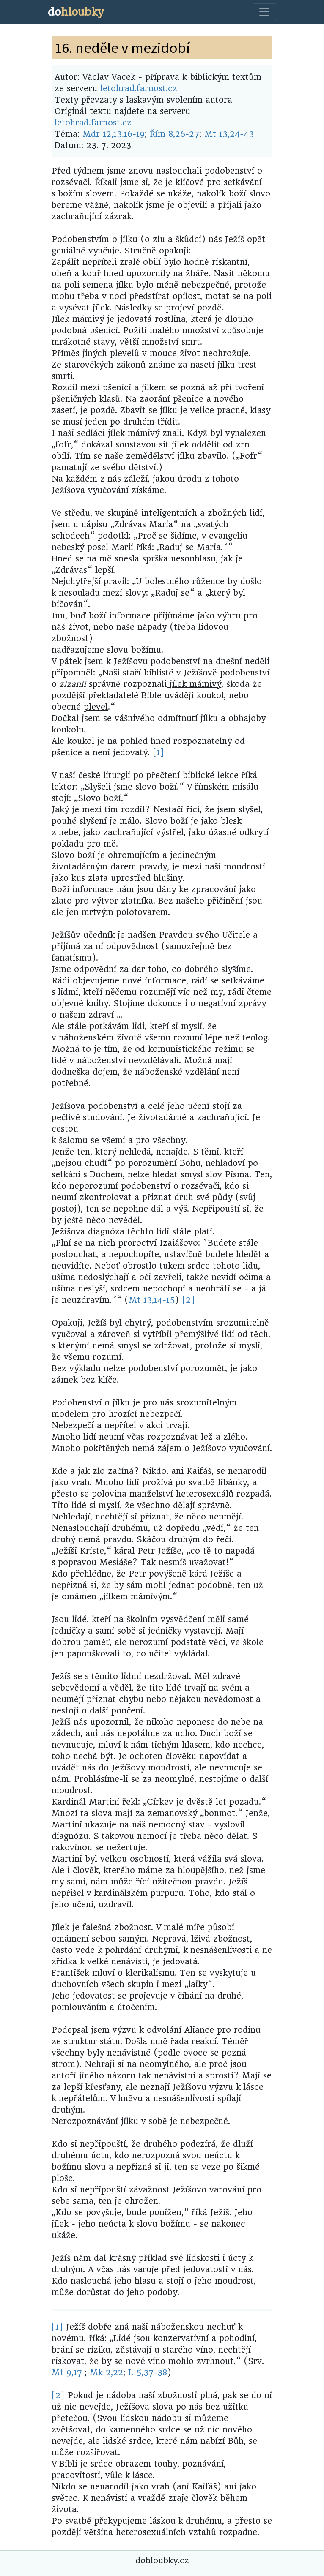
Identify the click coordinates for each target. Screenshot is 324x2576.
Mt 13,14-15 (152, 1300)
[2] (188, 1300)
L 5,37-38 (147, 2372)
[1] (158, 752)
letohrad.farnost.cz (138, 88)
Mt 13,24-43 (229, 134)
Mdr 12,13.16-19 (113, 134)
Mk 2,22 (106, 2372)
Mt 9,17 (67, 2372)
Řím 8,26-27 (174, 134)
